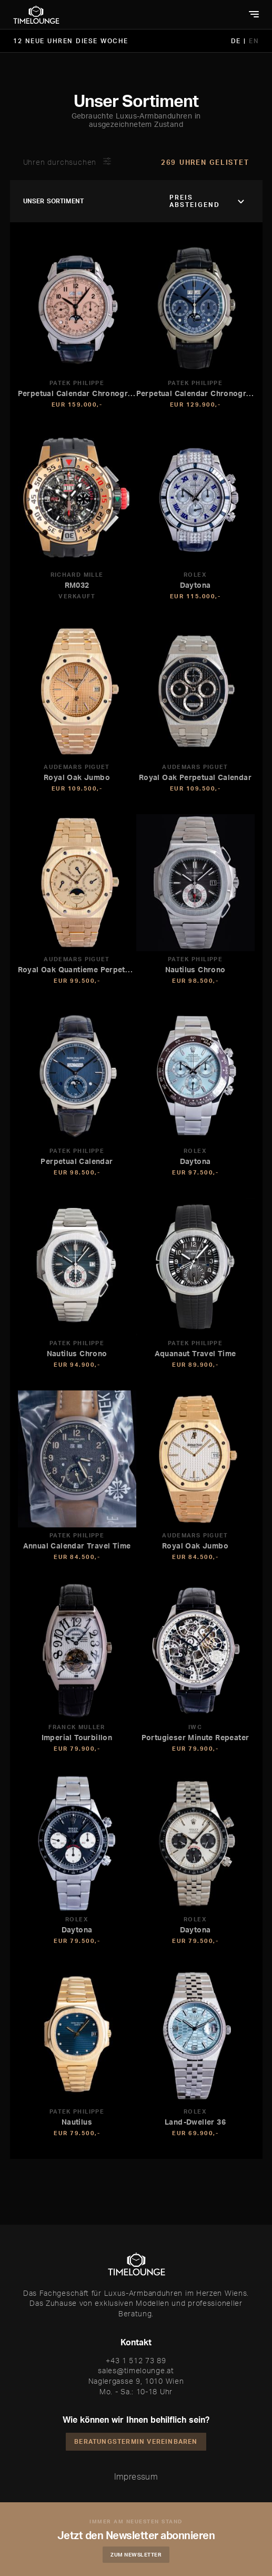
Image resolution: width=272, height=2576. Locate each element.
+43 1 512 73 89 (136, 2360)
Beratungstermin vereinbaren (135, 2441)
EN (254, 41)
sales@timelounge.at (136, 2370)
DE (237, 41)
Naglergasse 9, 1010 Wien (136, 2380)
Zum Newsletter (136, 2554)
